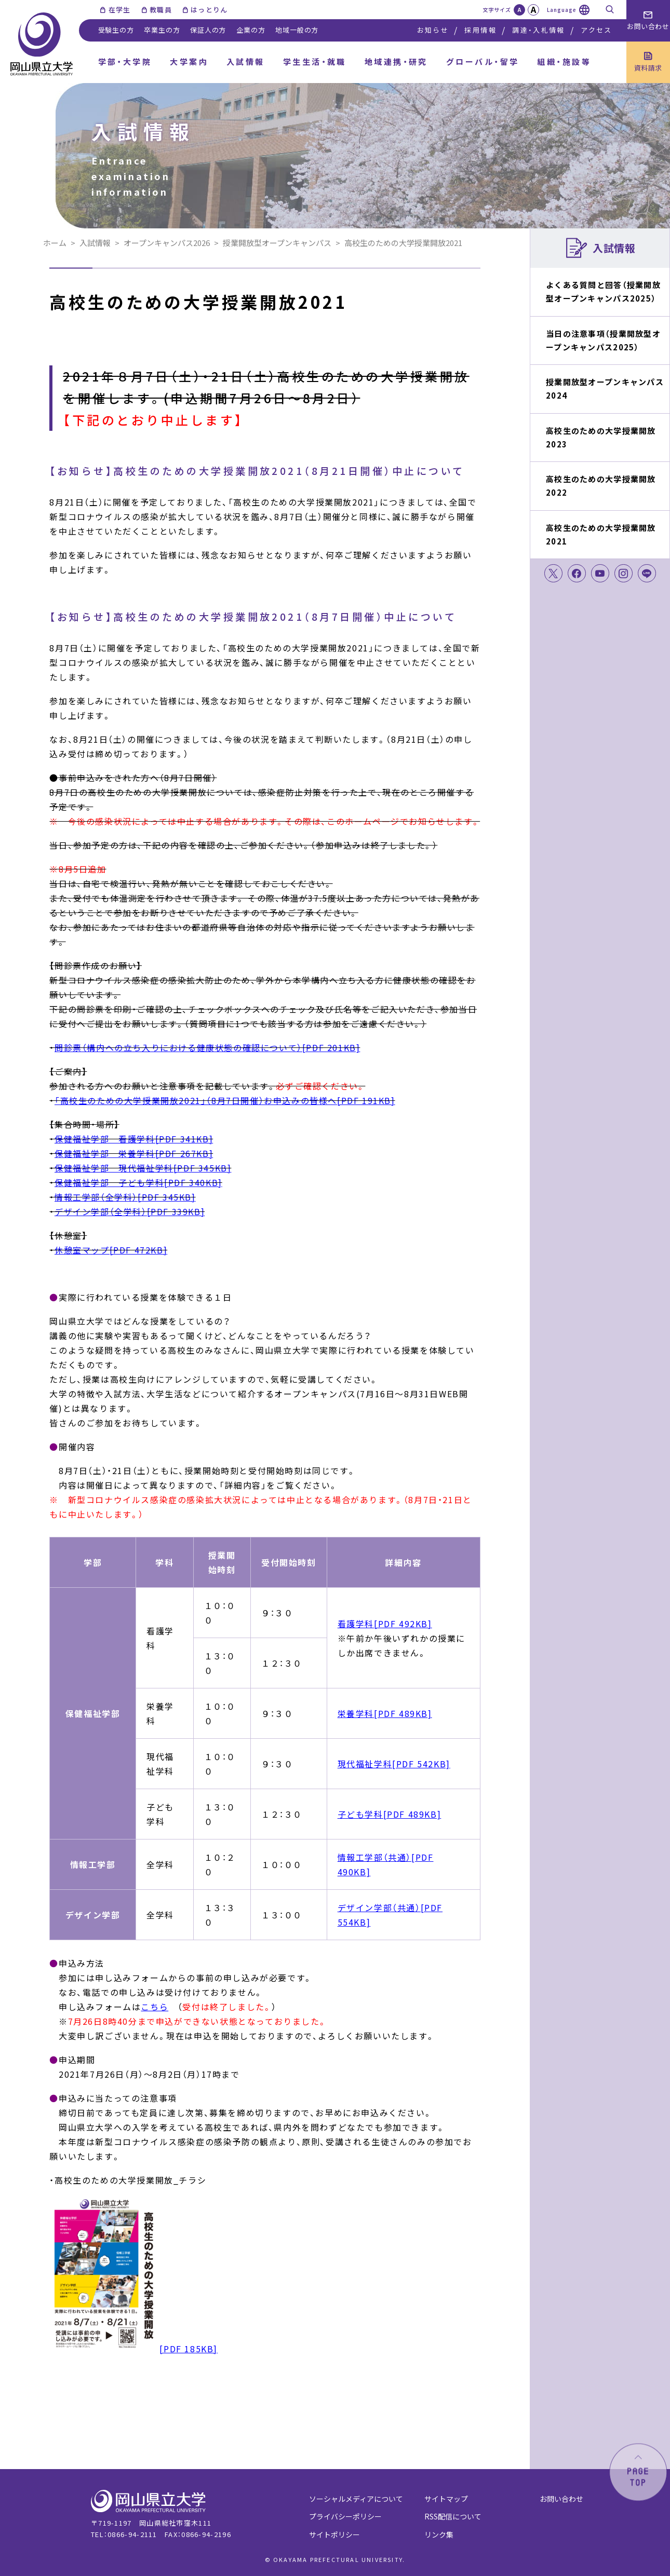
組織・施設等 (564, 61)
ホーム (54, 242)
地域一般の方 (296, 30)
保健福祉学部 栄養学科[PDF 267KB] (134, 1153)
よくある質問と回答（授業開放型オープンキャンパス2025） (603, 291)
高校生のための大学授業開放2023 (601, 437)
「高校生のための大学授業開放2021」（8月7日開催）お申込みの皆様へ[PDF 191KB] (225, 1100)
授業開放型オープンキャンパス (277, 242)
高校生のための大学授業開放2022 (601, 485)
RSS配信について (452, 2516)
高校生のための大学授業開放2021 (601, 534)
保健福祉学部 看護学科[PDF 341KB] (134, 1139)
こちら (154, 2006)
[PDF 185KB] (133, 2348)
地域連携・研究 (396, 61)
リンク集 (438, 2534)
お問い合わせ (561, 2498)
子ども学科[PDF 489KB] (389, 1814)
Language (562, 9)
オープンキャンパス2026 (167, 242)
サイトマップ (446, 2498)
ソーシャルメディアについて (356, 2498)
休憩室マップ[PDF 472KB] (111, 1250)
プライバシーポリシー (345, 2516)
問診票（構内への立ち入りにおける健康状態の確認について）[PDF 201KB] (207, 1047)
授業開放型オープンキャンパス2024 (605, 388)
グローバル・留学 (482, 61)
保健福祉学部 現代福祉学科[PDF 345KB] (143, 1168)
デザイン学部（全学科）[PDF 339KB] (130, 1211)
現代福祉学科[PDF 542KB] (394, 1763)
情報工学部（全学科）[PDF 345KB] (125, 1197)
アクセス (596, 30)
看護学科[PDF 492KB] (385, 1623)
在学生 (120, 10)
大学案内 (189, 61)
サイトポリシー (334, 2534)
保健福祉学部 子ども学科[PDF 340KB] (138, 1182)
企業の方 (250, 30)
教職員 (161, 10)
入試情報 (245, 61)
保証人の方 (208, 30)
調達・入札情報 (538, 30)
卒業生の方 (162, 30)
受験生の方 (116, 30)
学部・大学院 (125, 61)
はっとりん (209, 10)
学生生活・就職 (314, 61)
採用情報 (480, 30)
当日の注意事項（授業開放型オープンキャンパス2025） (603, 340)
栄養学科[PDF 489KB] (385, 1713)
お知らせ (433, 30)
